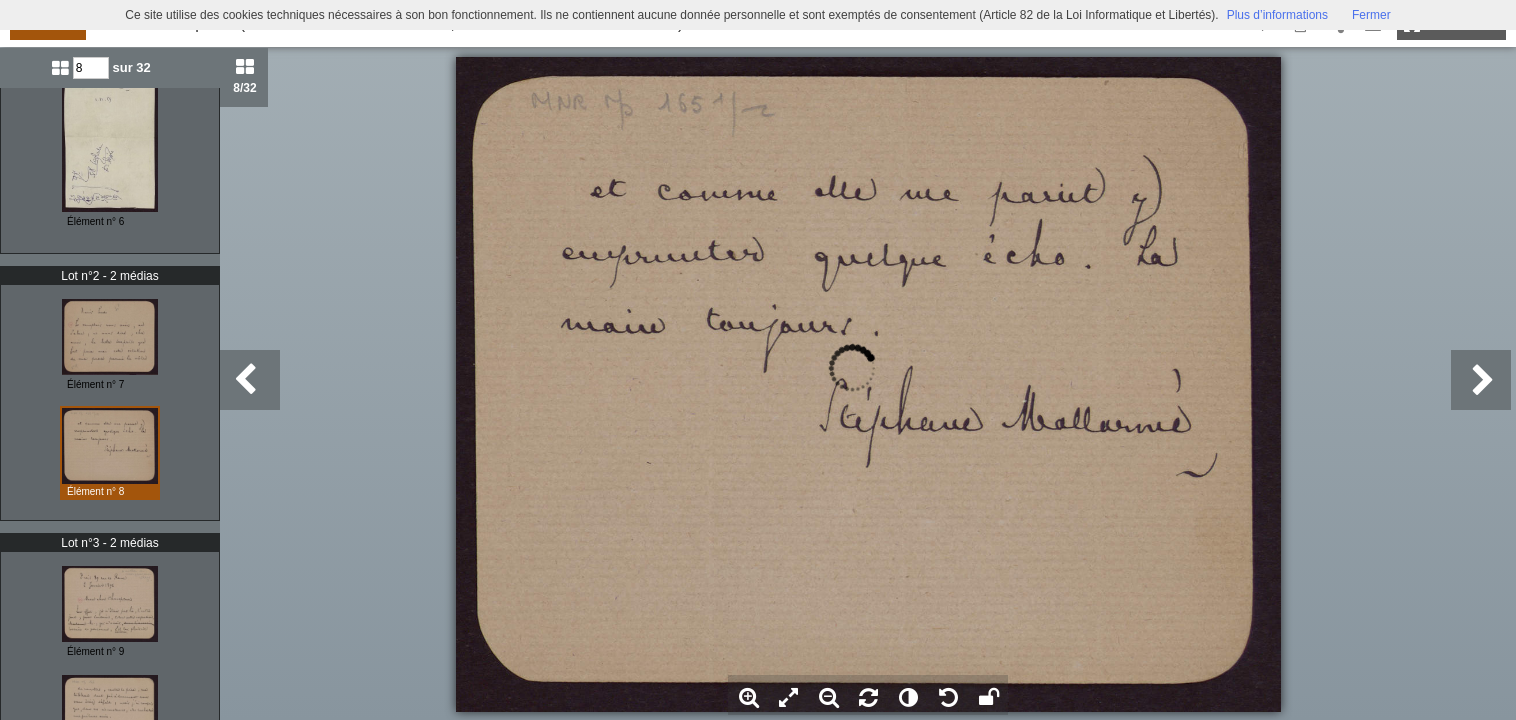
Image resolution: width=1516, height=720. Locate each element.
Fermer (1371, 15)
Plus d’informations (1277, 15)
